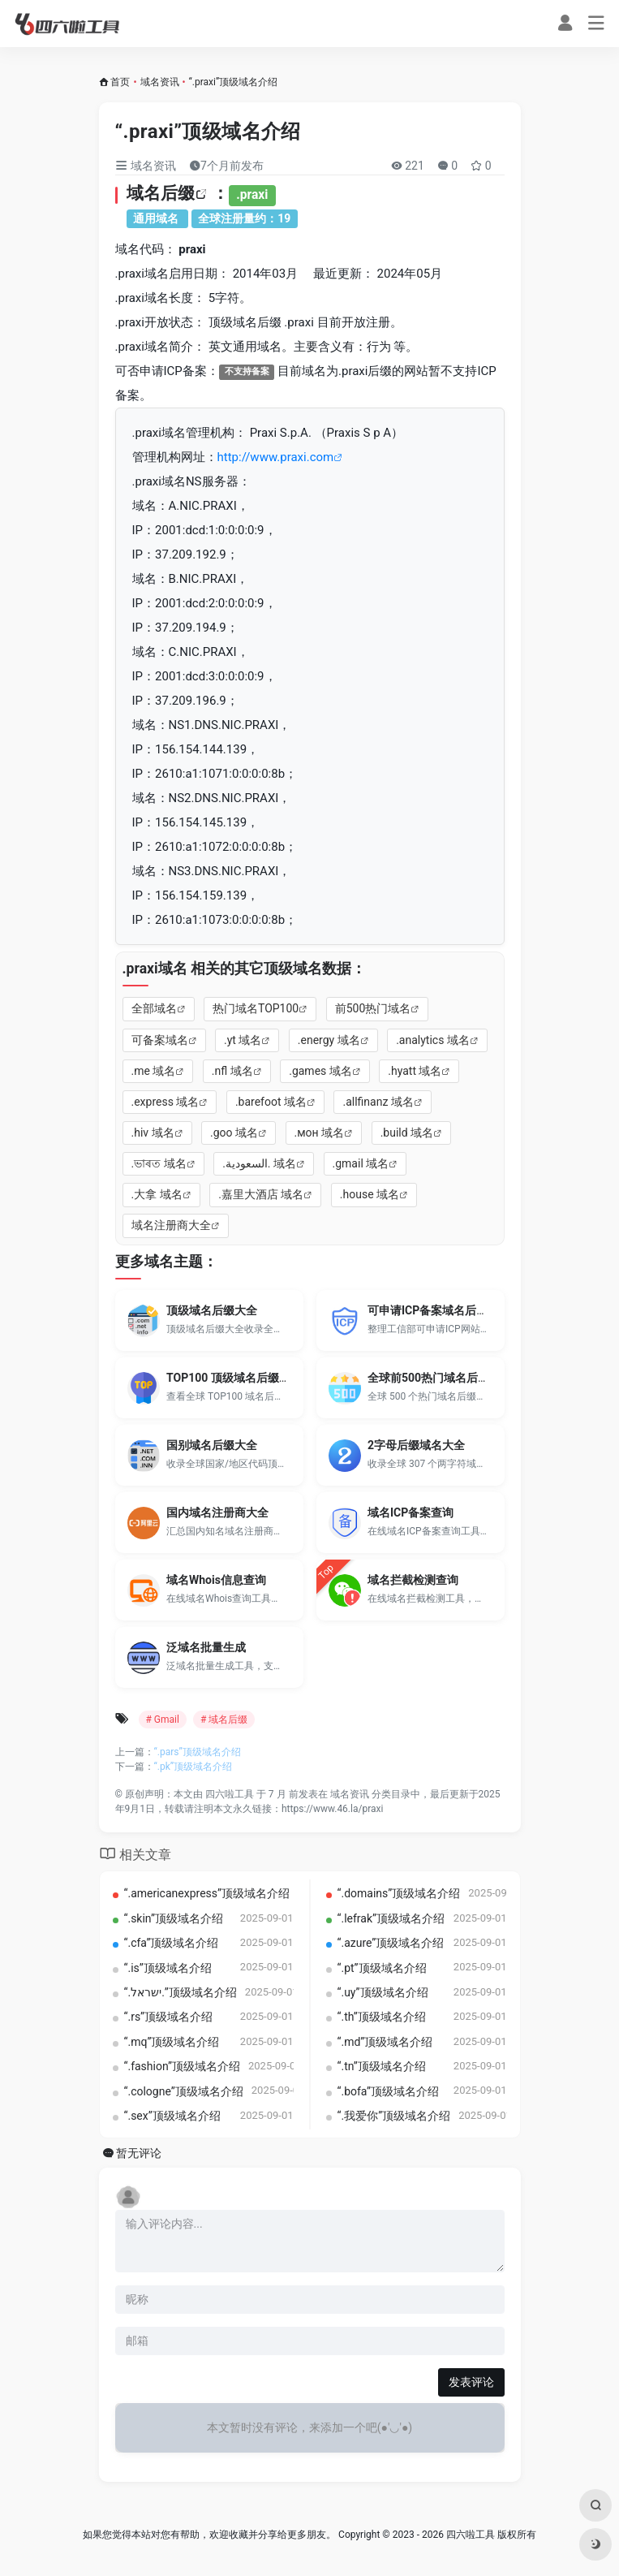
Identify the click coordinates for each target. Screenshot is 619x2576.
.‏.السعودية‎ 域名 (259, 1163)
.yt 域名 (242, 1039)
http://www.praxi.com (275, 457)
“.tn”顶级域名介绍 (381, 2066)
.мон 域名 (319, 1132)
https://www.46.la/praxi (332, 1808)
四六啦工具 (229, 1794)
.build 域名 (406, 1132)
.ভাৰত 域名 (159, 1163)
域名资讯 (159, 82)
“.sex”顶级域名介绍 (172, 2115)
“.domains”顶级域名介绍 (399, 1893)
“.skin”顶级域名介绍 (173, 1918)
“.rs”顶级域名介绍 (168, 2016)
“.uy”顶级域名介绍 (382, 1992)
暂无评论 (138, 2153)
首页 (120, 82)
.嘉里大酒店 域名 (260, 1194)
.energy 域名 (329, 1039)
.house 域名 (369, 1194)
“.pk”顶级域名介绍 (193, 1766)
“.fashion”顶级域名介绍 (182, 2066)
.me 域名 (153, 1070)
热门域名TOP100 (256, 1008)
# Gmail (162, 1719)
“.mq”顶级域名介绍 (172, 2041)
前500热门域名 (373, 1008)
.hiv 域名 (152, 1132)
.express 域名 (165, 1101)
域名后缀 (161, 193)
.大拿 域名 (157, 1194)
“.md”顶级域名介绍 (385, 2041)
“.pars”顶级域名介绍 (197, 1752)
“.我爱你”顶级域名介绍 (394, 2115)
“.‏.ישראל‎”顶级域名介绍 (180, 1992)
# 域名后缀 (223, 1719)
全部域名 (154, 1008)
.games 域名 (320, 1070)
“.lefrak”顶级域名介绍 (391, 1918)
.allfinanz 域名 (377, 1101)
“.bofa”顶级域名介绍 (388, 2091)
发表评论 (471, 2381)
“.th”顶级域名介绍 (381, 2016)
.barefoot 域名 (271, 1101)
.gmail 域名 (361, 1163)
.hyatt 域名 (414, 1070)
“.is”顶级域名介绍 (168, 1967)
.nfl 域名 (232, 1070)
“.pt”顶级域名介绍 (382, 1967)
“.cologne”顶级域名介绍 (183, 2091)
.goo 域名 (234, 1132)
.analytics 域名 (433, 1039)
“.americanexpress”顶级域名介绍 (207, 1893)
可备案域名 (159, 1039)
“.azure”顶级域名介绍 (391, 1942)
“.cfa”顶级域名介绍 (171, 1942)
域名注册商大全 (171, 1225)
